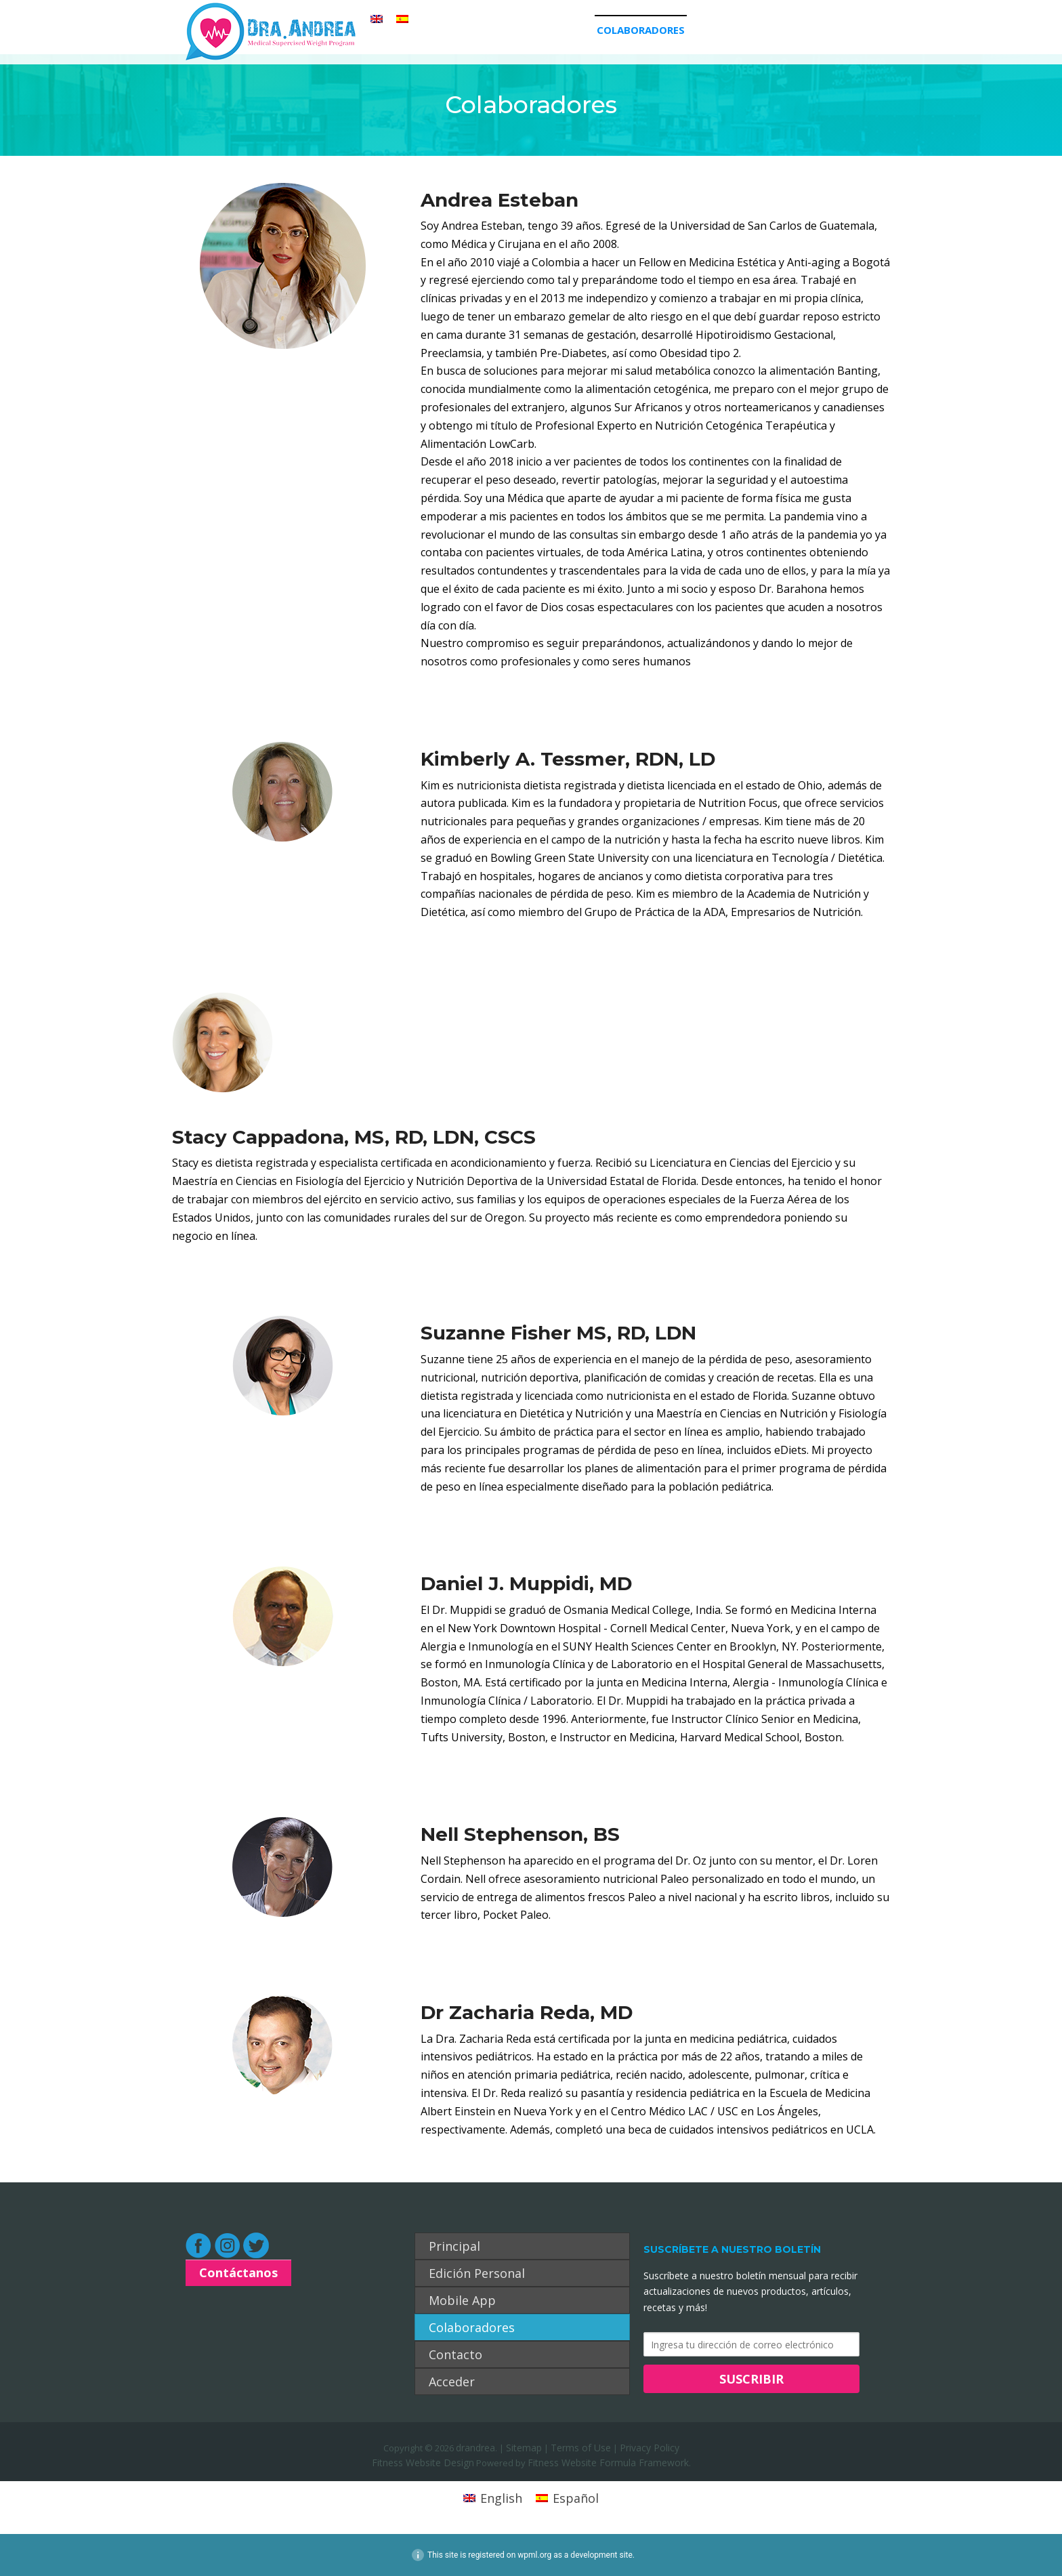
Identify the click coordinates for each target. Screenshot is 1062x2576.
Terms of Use (581, 2447)
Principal (388, 30)
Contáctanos (238, 2272)
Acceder (781, 30)
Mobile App (558, 30)
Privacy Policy (649, 2447)
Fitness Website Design (423, 2462)
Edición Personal (471, 30)
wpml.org (534, 2555)
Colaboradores (641, 30)
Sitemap (524, 2447)
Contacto (722, 30)
